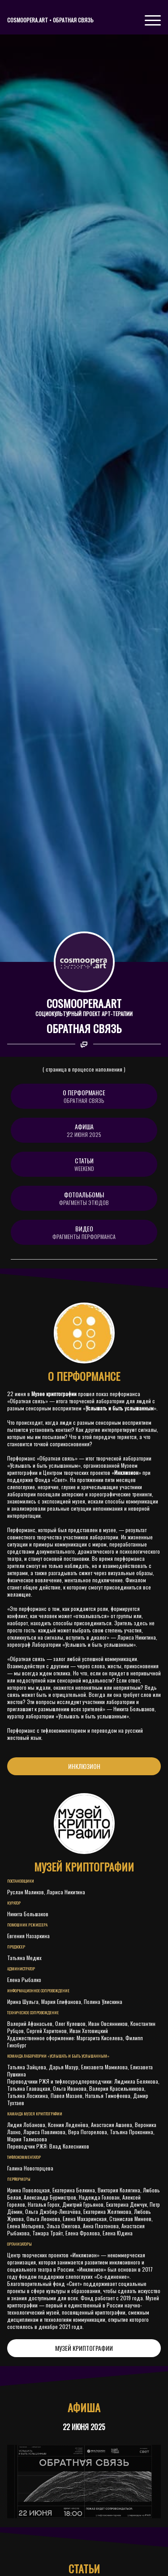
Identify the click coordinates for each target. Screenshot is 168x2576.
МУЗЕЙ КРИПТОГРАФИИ (84, 2348)
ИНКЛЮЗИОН (84, 1766)
